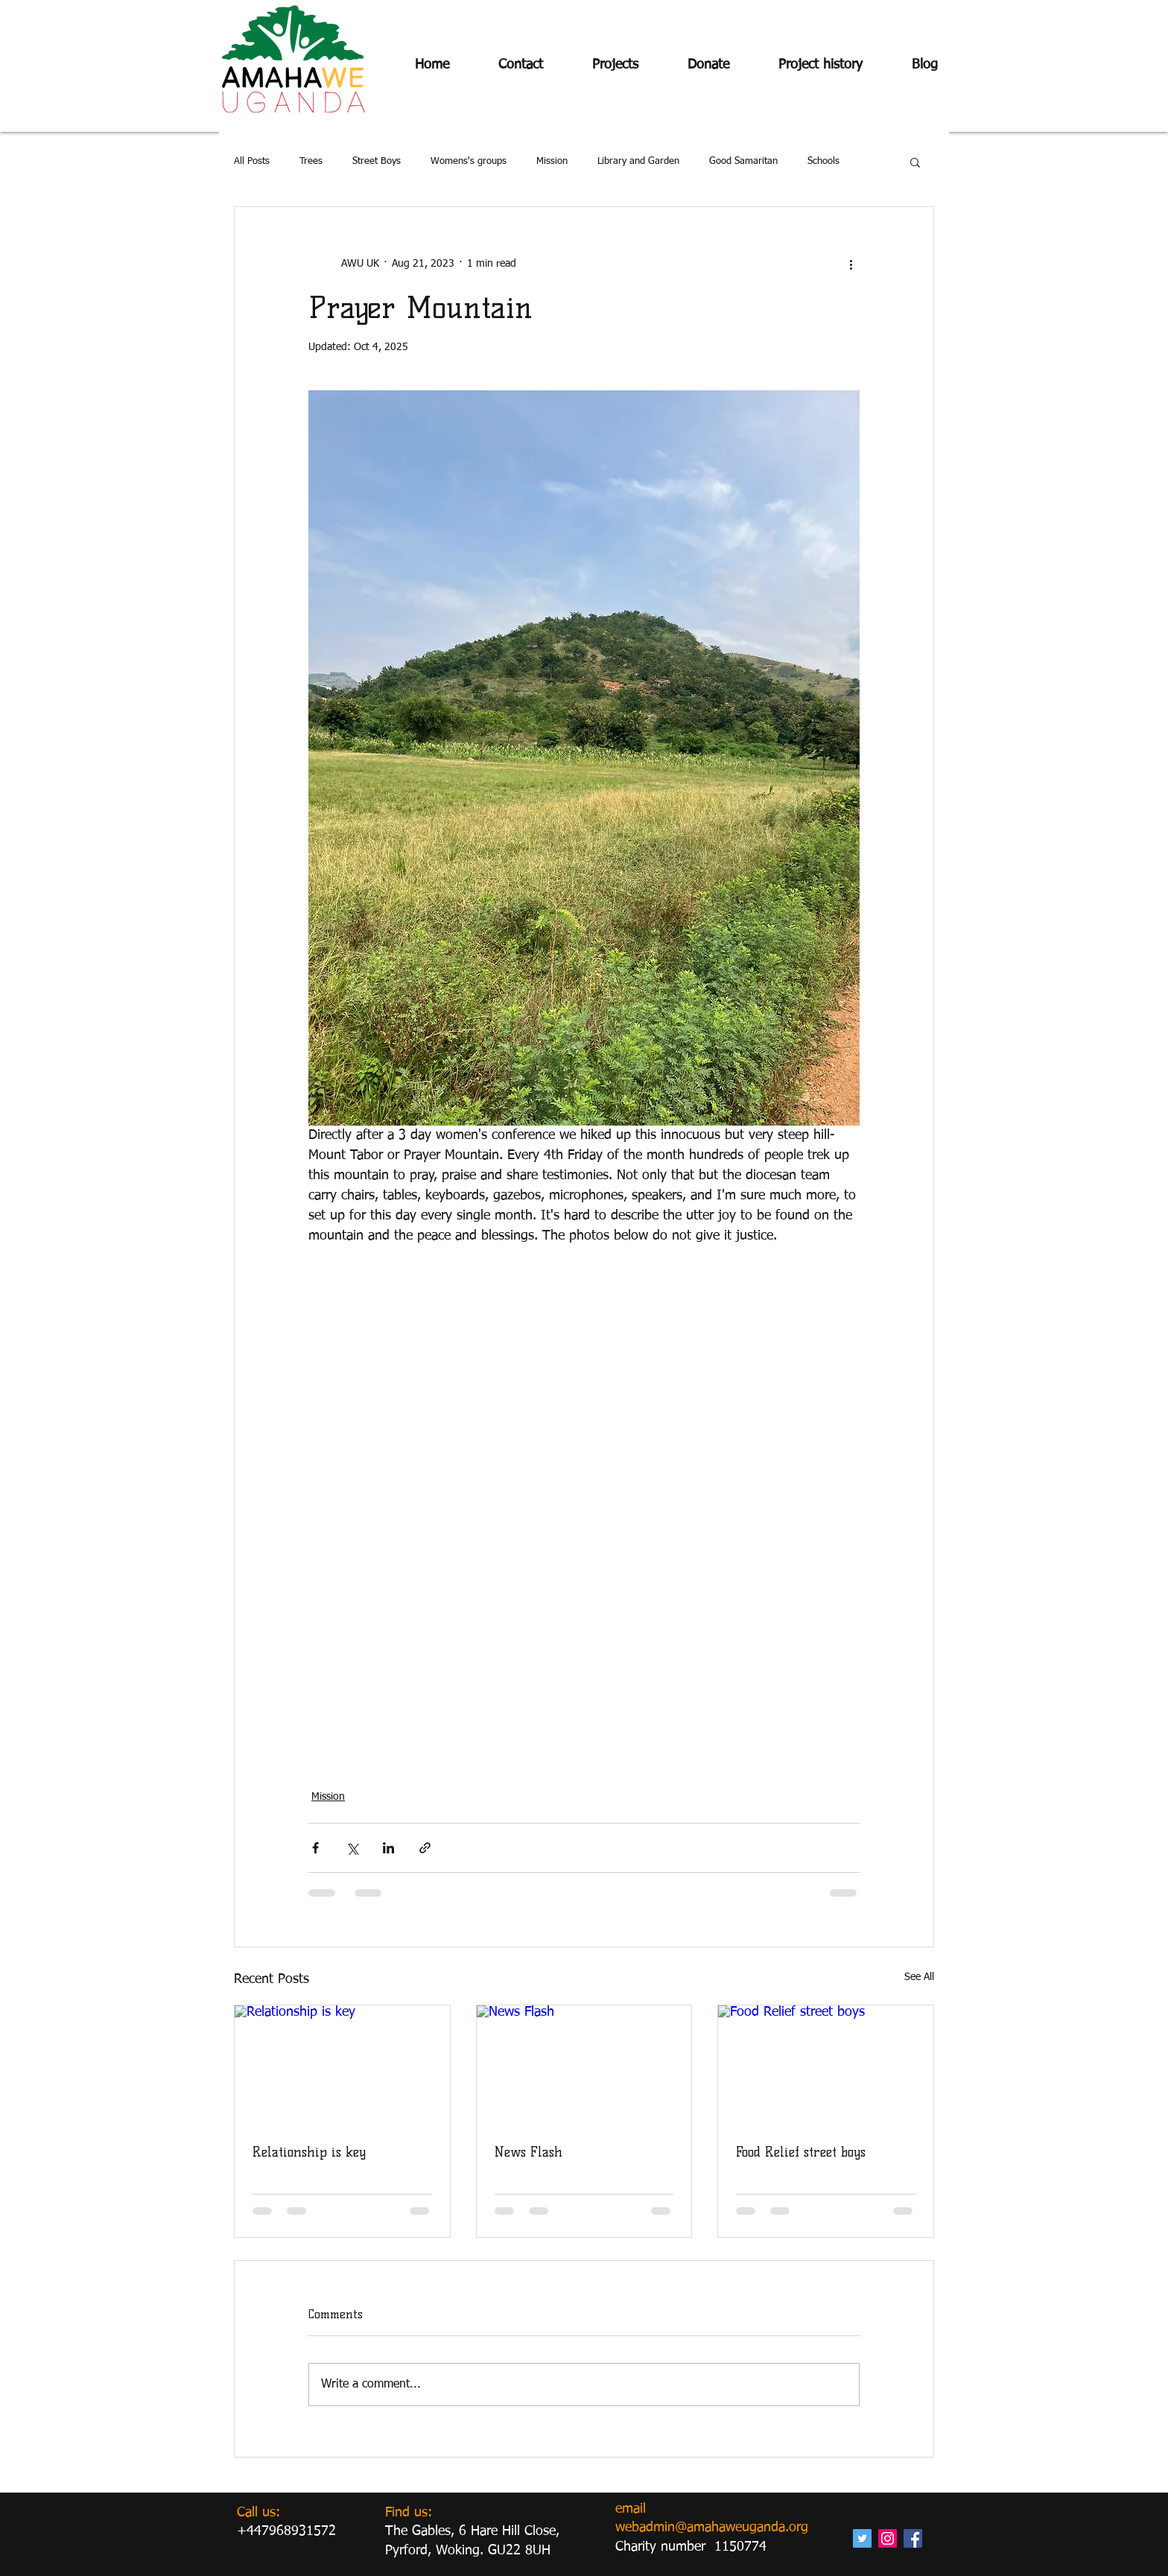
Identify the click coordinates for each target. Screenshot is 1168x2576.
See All (919, 1977)
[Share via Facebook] (315, 1848)
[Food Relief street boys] (825, 2065)
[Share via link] (425, 1848)
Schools (823, 161)
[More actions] (851, 264)
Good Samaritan (743, 161)
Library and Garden (638, 161)
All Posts (252, 161)
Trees (311, 161)
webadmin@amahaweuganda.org (711, 2527)
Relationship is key (309, 2152)
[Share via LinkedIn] (388, 1848)
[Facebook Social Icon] (913, 2538)
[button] (915, 162)
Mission (552, 161)
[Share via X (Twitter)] (352, 1848)
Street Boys (376, 161)
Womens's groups (469, 161)
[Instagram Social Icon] (887, 2538)
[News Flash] (584, 2065)
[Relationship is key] (342, 2065)
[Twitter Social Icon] (862, 2538)
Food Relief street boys (801, 2152)
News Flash (528, 2152)
